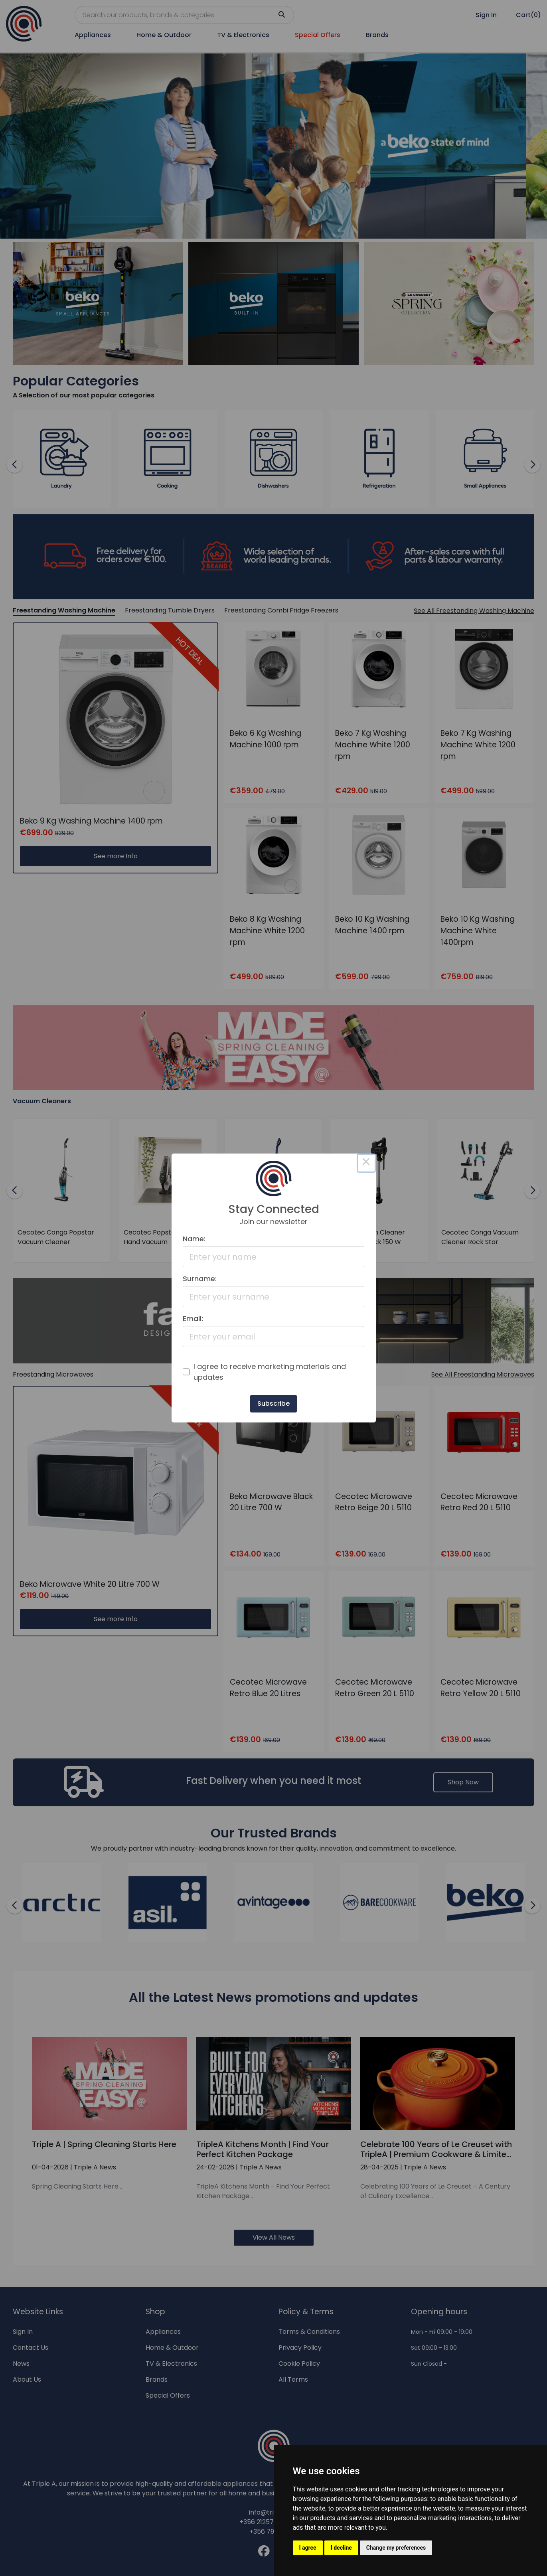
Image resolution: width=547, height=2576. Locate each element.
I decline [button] (341, 2547)
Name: (194, 1239)
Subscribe (273, 1403)
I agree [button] (307, 2547)
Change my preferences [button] (396, 2547)
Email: (193, 1319)
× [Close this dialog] (366, 1163)
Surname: (200, 1279)
